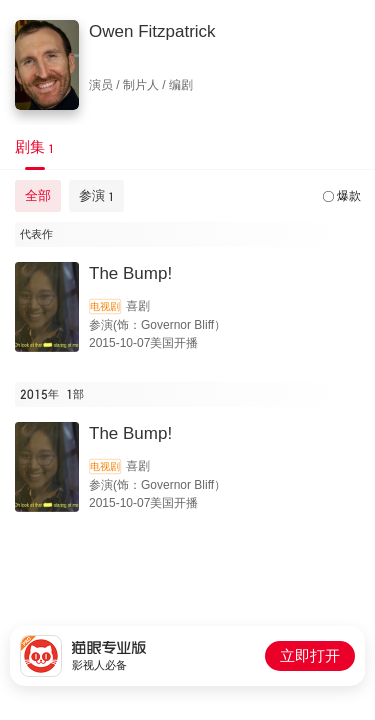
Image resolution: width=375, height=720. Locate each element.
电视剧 (105, 306)
